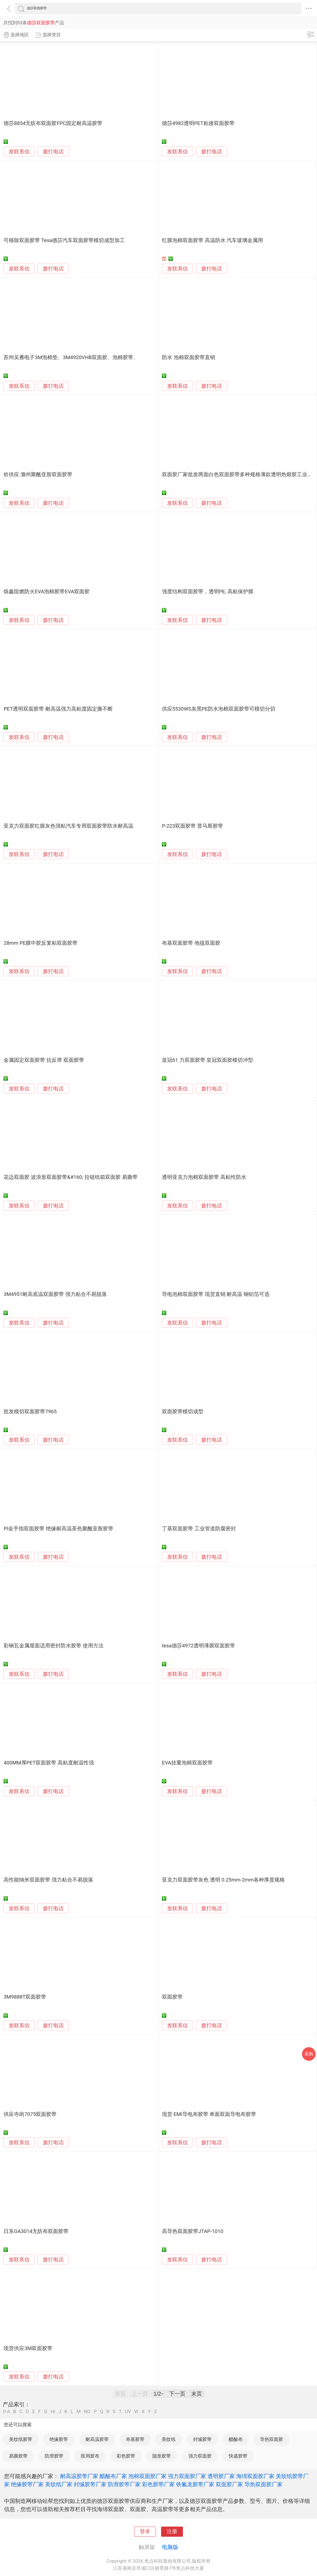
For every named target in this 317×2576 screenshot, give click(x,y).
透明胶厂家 (221, 2476)
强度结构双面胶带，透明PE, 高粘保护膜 (207, 592)
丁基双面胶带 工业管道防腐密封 (199, 1529)
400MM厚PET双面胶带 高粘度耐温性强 (49, 1763)
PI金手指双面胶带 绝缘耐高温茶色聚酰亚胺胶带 (58, 1529)
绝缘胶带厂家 (27, 2484)
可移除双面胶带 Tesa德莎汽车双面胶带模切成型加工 (64, 240)
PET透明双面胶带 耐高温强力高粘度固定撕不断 (58, 709)
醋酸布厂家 (113, 2476)
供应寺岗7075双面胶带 (30, 2114)
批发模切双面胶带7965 (30, 1412)
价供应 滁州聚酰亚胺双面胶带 (38, 475)
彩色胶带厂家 (158, 2484)
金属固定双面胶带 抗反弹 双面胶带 (44, 1060)
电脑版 (170, 2547)
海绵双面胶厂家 (255, 2476)
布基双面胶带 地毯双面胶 (191, 943)
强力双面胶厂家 (187, 2476)
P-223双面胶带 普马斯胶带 (192, 826)
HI (53, 2411)
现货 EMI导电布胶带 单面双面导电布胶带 (209, 2114)
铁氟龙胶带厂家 (195, 2484)
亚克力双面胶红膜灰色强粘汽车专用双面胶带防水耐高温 (68, 826)
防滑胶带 (54, 2456)
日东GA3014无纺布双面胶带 (36, 2231)
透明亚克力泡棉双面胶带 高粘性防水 (204, 1177)
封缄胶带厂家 (90, 2484)
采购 (308, 2053)
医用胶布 (90, 2456)
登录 (145, 2532)
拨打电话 (53, 151)
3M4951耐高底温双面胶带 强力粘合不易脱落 (55, 1294)
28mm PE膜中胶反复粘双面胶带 (41, 943)
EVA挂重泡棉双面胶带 (187, 1763)
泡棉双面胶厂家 (147, 2476)
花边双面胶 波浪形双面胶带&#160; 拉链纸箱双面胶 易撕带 (71, 1177)
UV (128, 2411)
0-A (6, 2411)
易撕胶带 (18, 2456)
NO (87, 2411)
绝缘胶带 (58, 2439)
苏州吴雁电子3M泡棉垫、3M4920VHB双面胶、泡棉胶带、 (71, 357)
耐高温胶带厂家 (79, 2476)
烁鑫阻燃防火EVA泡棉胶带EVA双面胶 (47, 592)
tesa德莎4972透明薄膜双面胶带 (198, 1646)
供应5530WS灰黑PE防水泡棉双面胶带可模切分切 (218, 709)
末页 (196, 2393)
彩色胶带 (126, 2456)
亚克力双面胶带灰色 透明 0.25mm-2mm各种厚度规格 (223, 1880)
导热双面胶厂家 (263, 2484)
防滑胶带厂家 (124, 2484)
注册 (172, 2532)
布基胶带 (135, 2439)
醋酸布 (236, 2439)
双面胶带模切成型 (182, 1412)
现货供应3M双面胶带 (28, 2348)
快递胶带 (238, 2456)
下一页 (177, 2393)
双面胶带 (172, 1997)
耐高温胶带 (97, 2439)
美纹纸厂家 (58, 2484)
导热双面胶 (271, 2439)
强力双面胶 (200, 2456)
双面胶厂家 (229, 2484)
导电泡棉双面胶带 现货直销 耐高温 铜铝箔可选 (215, 1294)
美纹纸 (169, 2439)
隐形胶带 (161, 2456)
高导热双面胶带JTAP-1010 (192, 2231)
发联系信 (19, 152)
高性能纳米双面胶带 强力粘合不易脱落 (48, 1880)
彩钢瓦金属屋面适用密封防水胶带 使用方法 (53, 1646)
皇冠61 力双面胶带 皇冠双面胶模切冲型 (207, 1060)
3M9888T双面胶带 (25, 1997)
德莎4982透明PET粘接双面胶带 (198, 123)
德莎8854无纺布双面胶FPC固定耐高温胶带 (53, 123)
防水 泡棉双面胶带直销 (188, 357)
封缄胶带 (202, 2439)
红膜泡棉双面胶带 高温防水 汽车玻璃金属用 (212, 240)
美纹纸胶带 (20, 2439)
